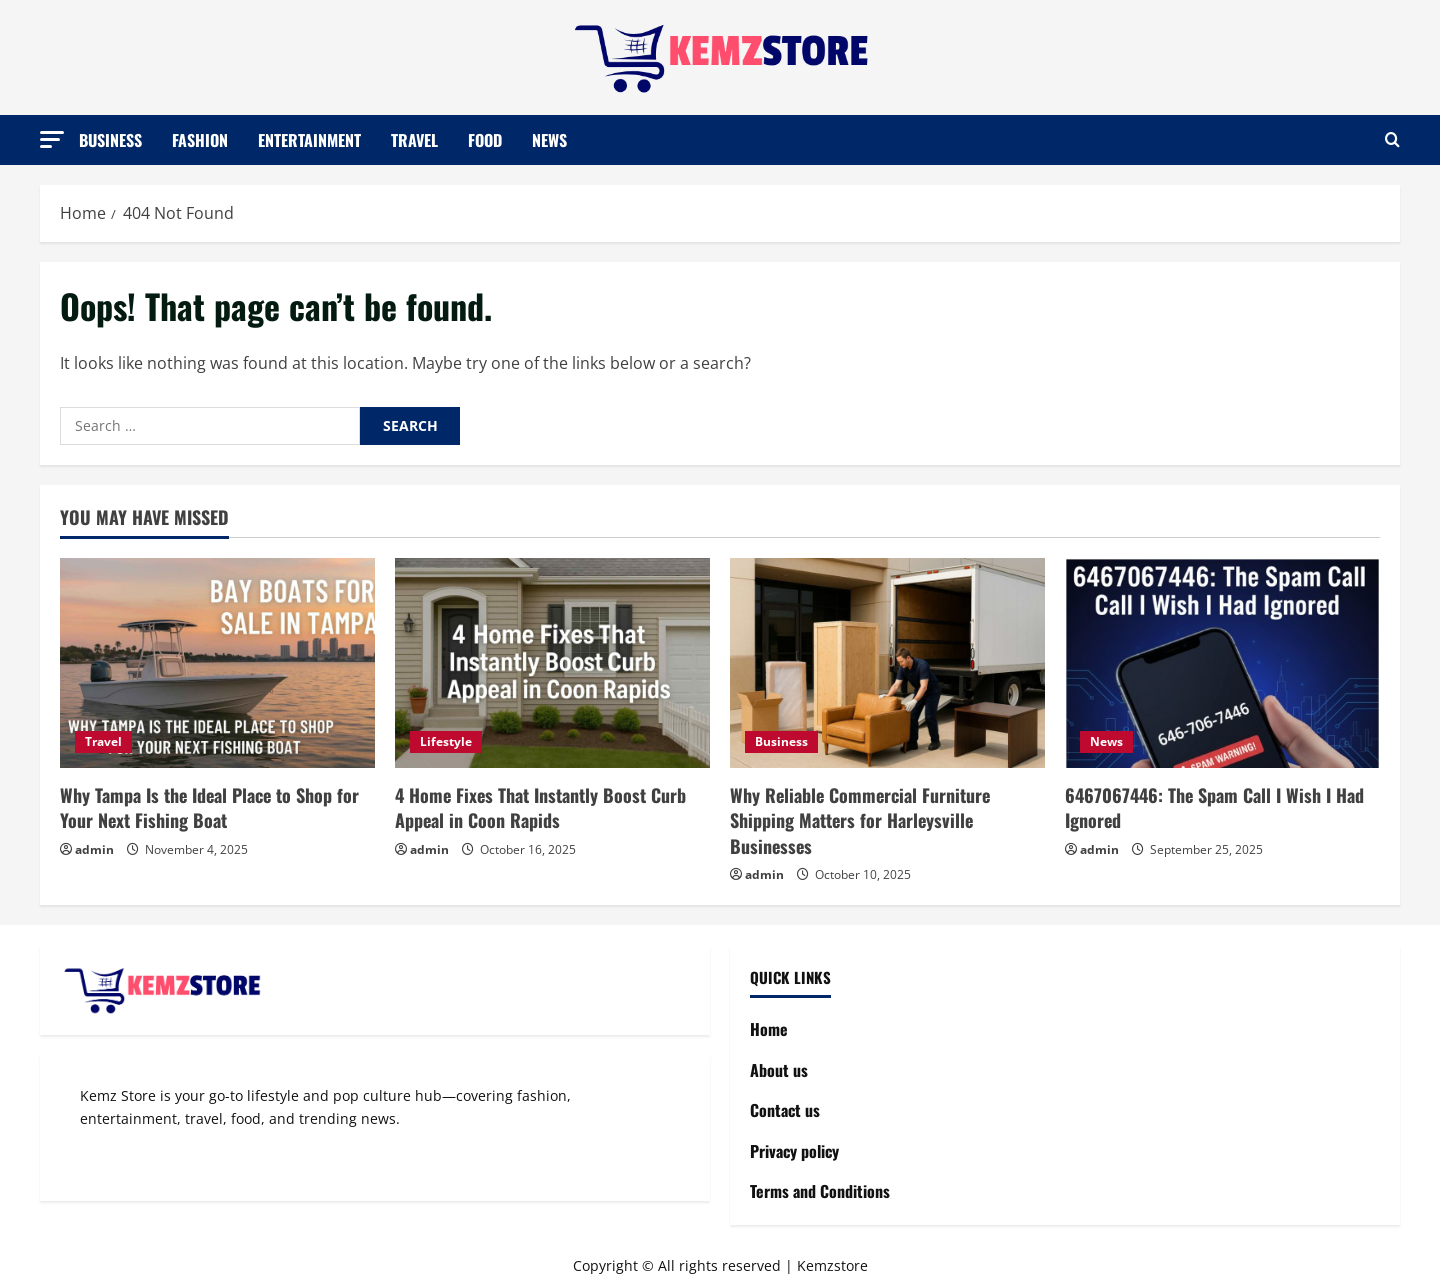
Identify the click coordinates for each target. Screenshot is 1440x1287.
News (549, 139)
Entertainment (309, 139)
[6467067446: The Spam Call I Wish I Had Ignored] (1222, 663)
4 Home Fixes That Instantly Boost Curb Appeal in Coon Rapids (540, 807)
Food (485, 139)
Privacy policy (794, 1151)
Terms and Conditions (820, 1191)
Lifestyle (446, 741)
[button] (52, 138)
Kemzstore (832, 1265)
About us (779, 1070)
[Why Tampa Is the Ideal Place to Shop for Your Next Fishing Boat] (217, 663)
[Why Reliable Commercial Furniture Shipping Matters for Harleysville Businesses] (887, 663)
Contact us (785, 1110)
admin (94, 849)
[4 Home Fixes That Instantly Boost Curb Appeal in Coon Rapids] (552, 663)
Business (110, 139)
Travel (414, 139)
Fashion (200, 139)
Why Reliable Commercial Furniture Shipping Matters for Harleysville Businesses (860, 820)
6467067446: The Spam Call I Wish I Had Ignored (1214, 807)
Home (769, 1029)
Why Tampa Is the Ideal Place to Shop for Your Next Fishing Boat (209, 807)
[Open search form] (1392, 140)
